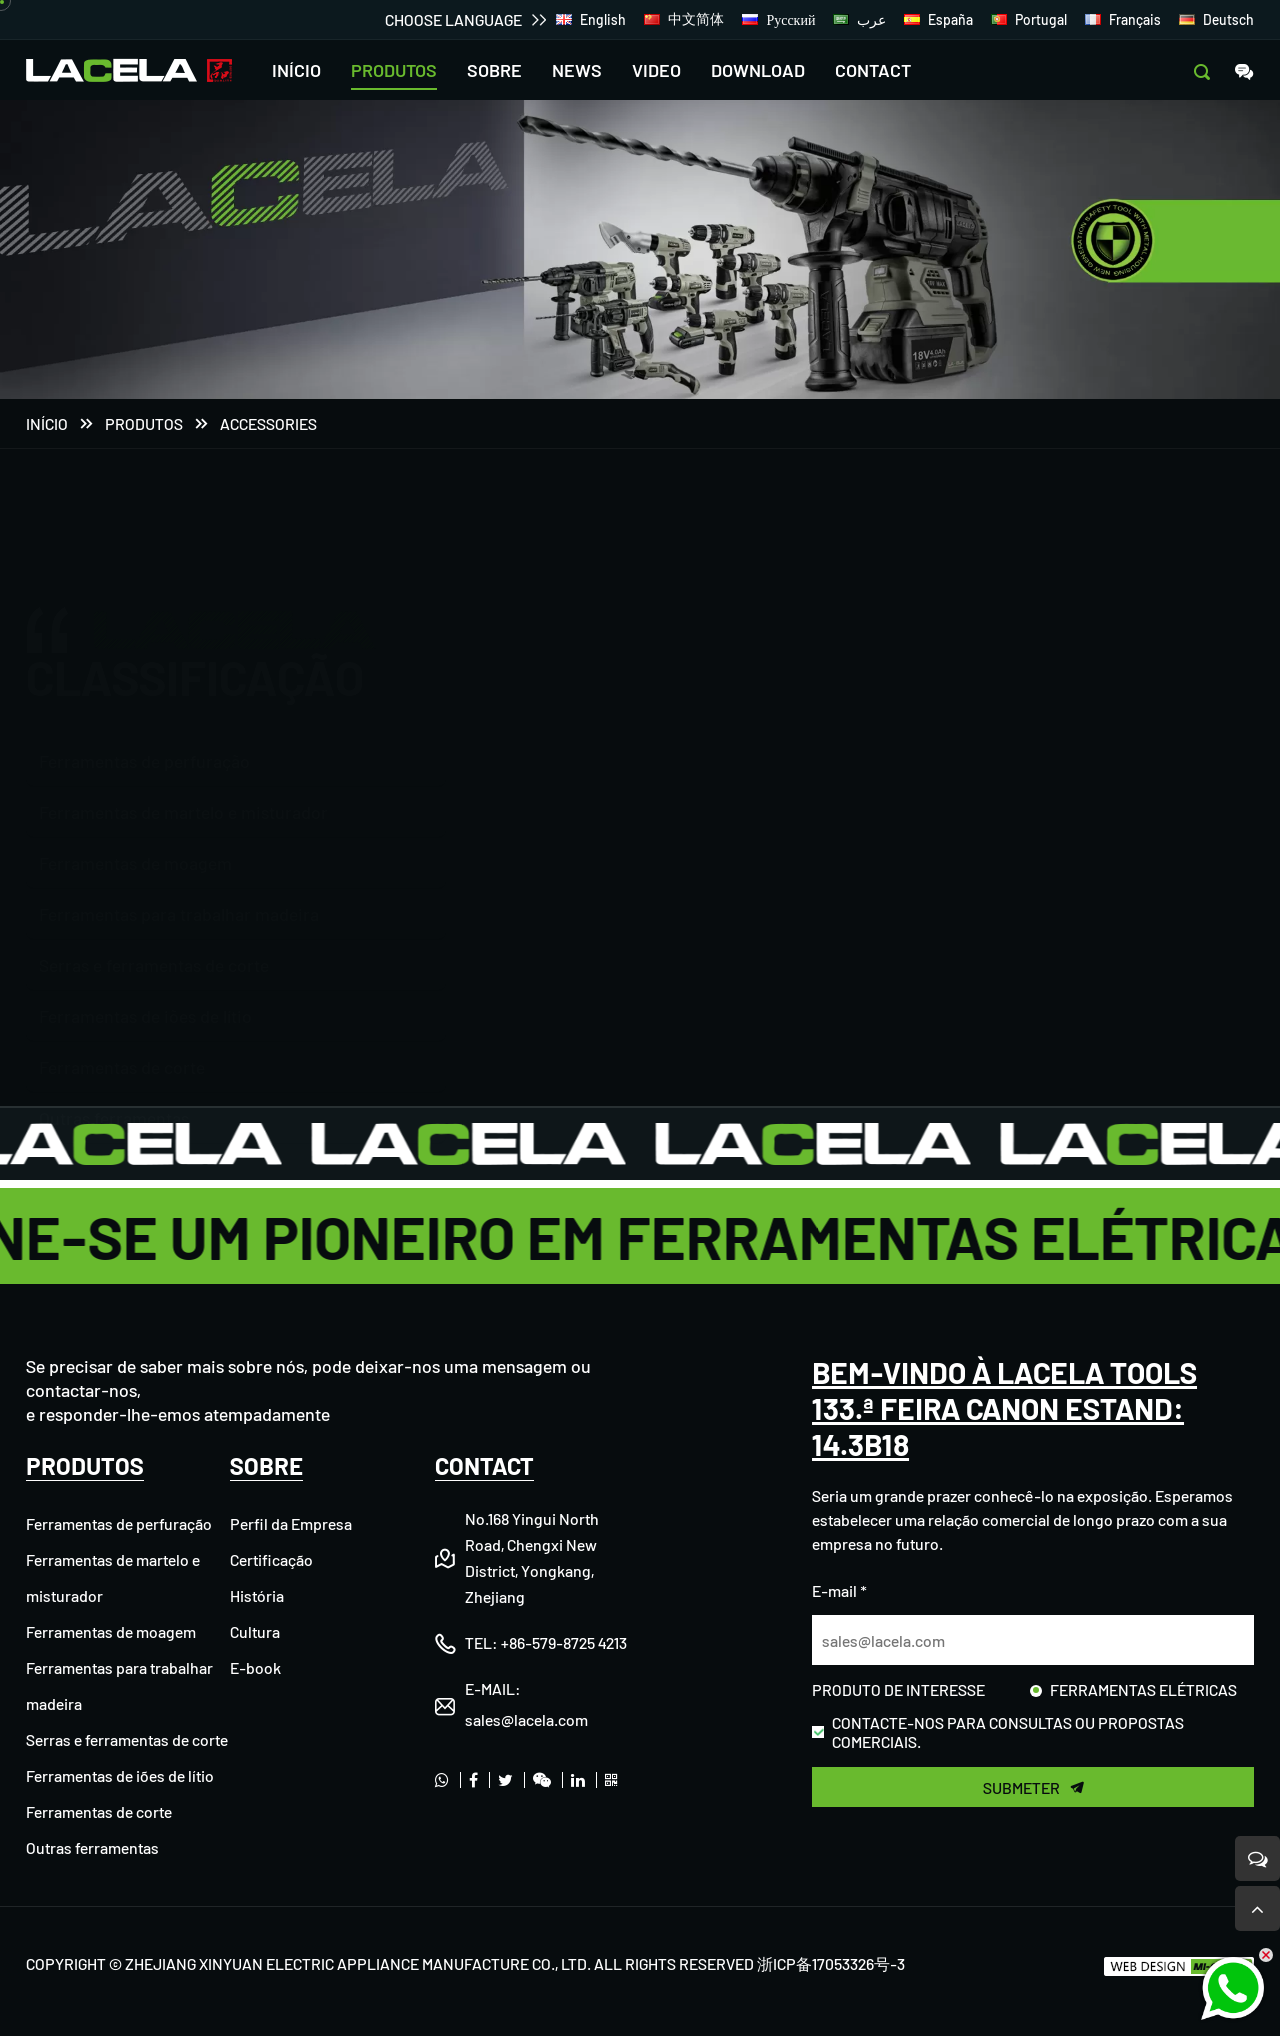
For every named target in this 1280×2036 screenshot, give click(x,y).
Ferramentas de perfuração (144, 665)
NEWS (577, 70)
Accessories (268, 425)
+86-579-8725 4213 (564, 1642)
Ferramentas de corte (122, 1032)
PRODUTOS (394, 70)
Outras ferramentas (114, 1083)
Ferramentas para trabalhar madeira (179, 879)
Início (47, 425)
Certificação (271, 1559)
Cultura (255, 1631)
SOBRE (494, 70)
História (257, 1595)
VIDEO (656, 70)
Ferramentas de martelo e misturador (183, 716)
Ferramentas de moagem (135, 828)
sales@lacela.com (526, 1719)
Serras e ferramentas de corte (154, 930)
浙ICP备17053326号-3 (831, 1963)
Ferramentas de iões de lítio (145, 981)
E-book (255, 1667)
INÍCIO (296, 70)
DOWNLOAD (758, 70)
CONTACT (873, 70)
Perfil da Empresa (291, 1523)
